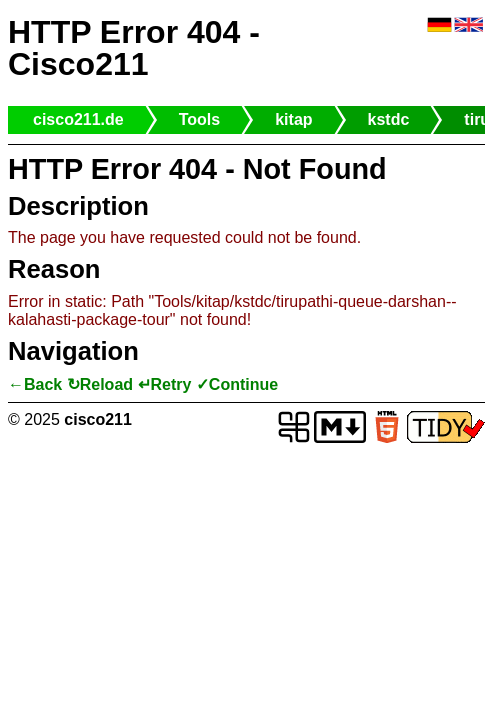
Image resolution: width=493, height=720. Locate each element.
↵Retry (165, 384)
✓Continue (237, 384)
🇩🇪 (439, 25)
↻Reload (100, 384)
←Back (35, 384)
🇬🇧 (469, 25)
